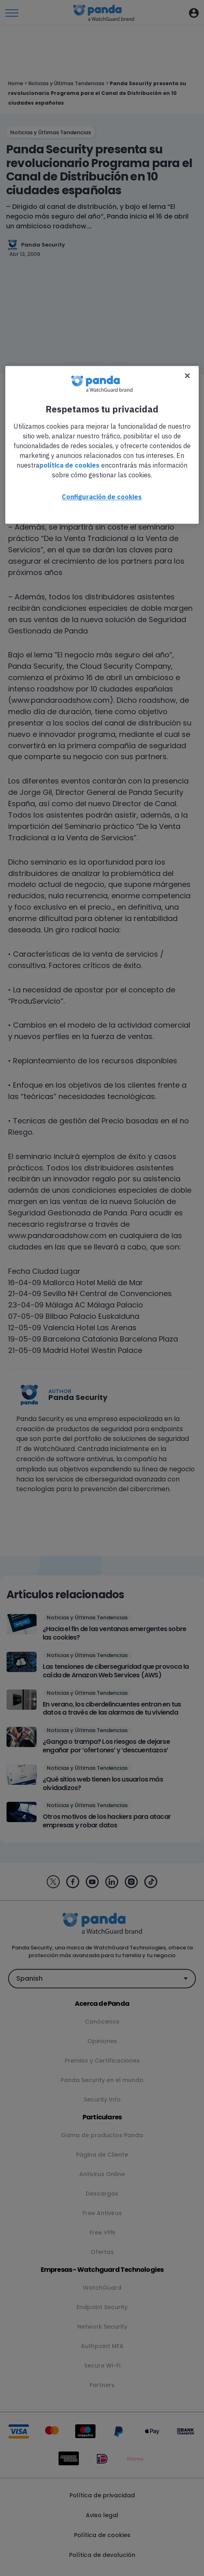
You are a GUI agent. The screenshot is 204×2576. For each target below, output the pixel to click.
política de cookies (69, 465)
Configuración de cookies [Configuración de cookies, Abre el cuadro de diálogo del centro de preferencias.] (102, 497)
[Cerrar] (187, 375)
